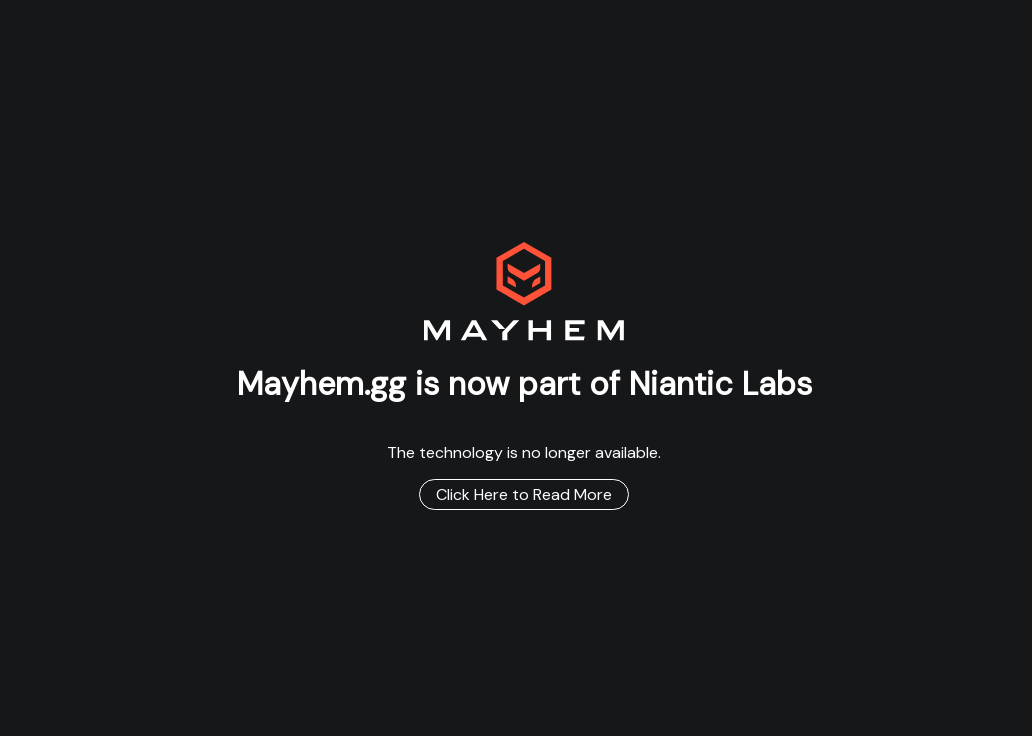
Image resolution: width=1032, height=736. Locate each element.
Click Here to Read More (524, 494)
